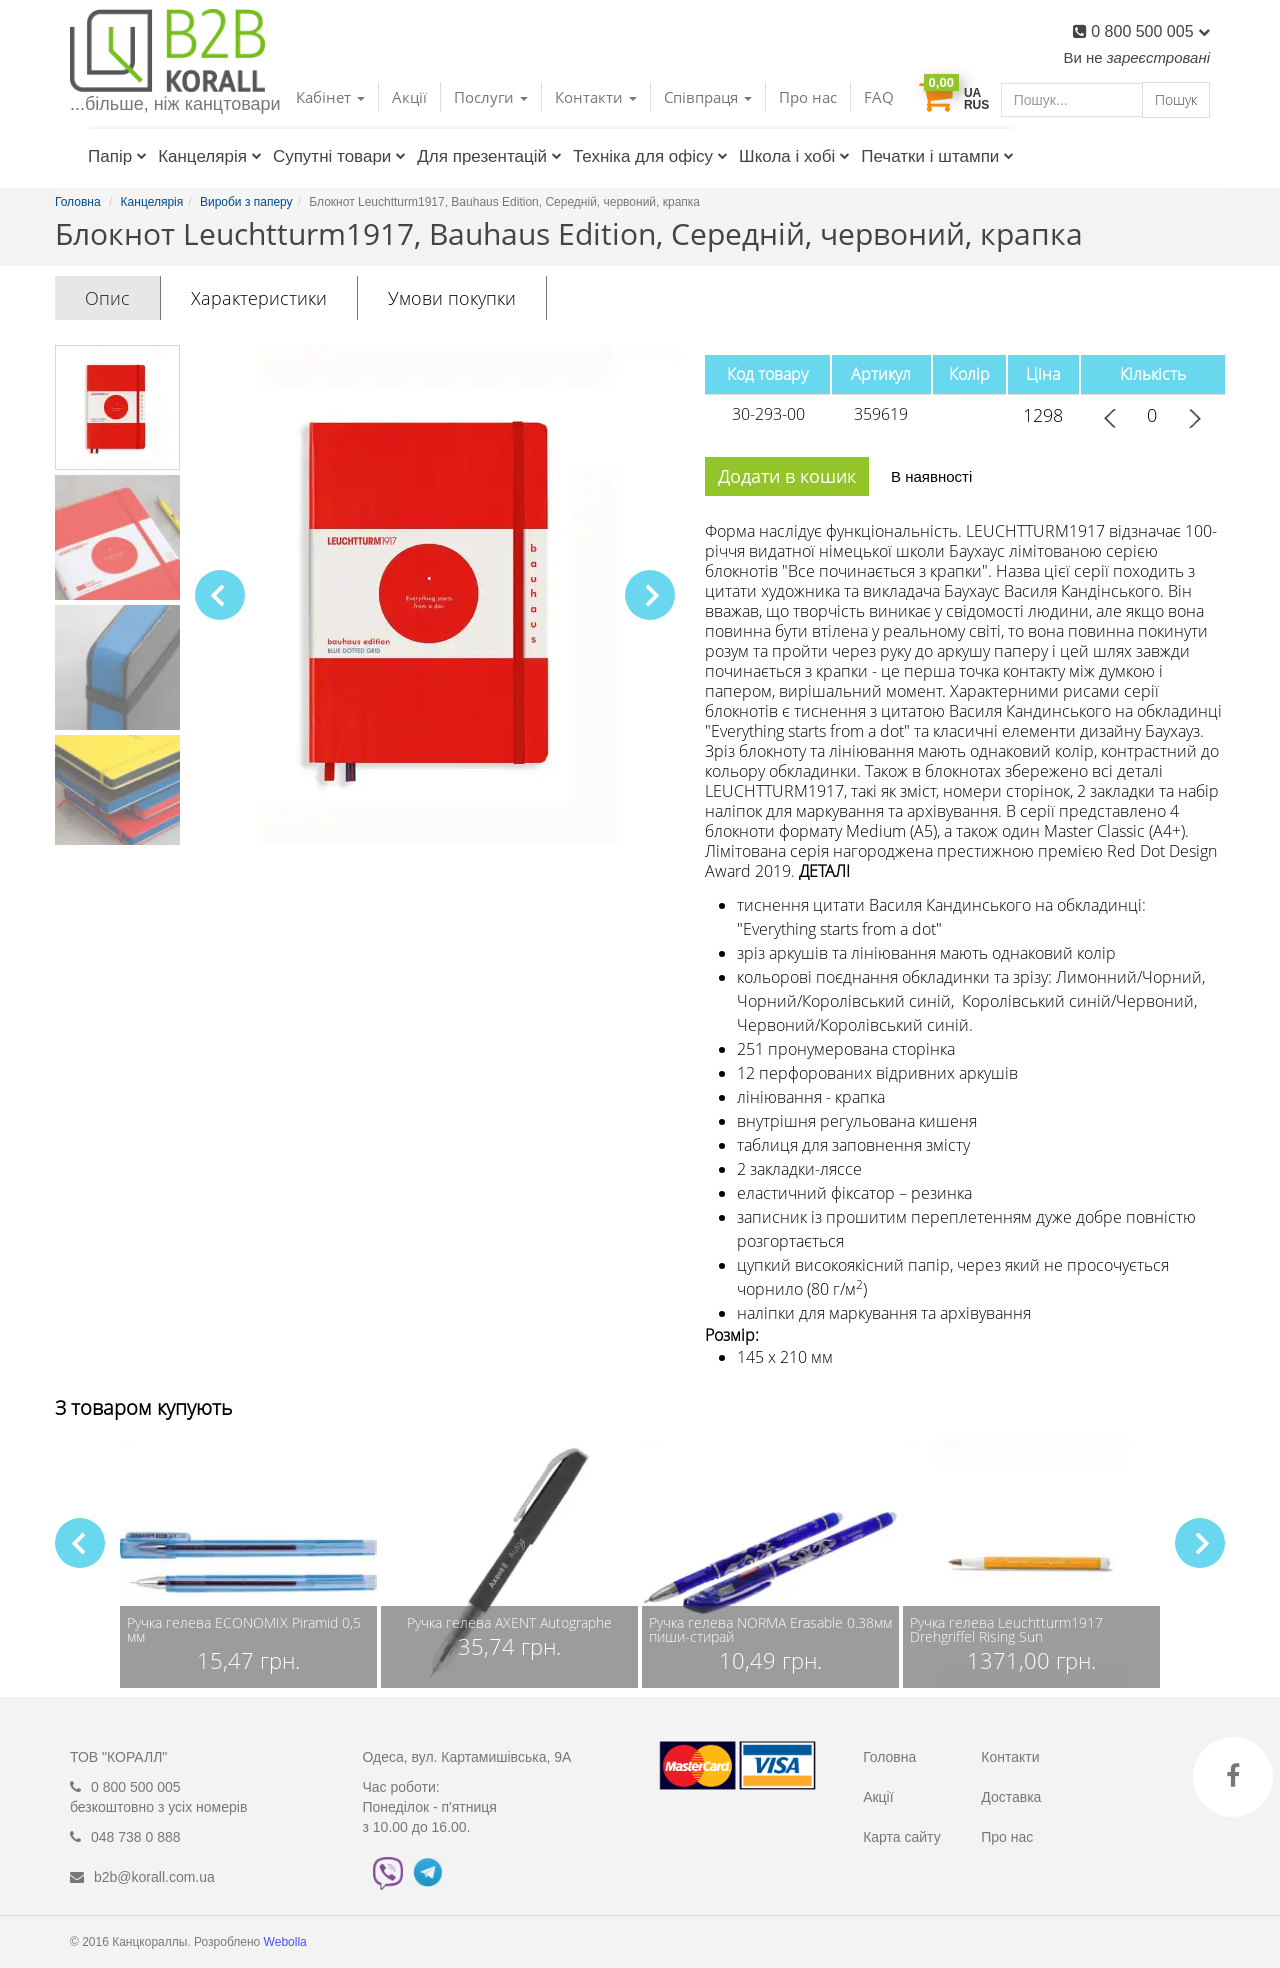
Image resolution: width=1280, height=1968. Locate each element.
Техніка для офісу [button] (650, 156)
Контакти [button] (596, 97)
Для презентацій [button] (489, 156)
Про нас (808, 97)
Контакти (1010, 1757)
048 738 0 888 (136, 1837)
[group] (248, 1563)
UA (972, 93)
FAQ (879, 97)
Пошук (1176, 99)
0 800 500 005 (1150, 31)
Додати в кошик (787, 476)
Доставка (1011, 1797)
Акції (409, 97)
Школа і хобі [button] (794, 156)
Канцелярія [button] (210, 156)
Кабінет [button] (330, 97)
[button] (650, 595)
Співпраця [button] (708, 97)
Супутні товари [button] (339, 156)
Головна (889, 1757)
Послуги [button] (491, 97)
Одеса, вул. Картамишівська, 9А (467, 1757)
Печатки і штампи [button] (937, 156)
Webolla (287, 1942)
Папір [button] (117, 156)
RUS (976, 105)
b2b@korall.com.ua (154, 1877)
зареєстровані (1158, 57)
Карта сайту (902, 1837)
